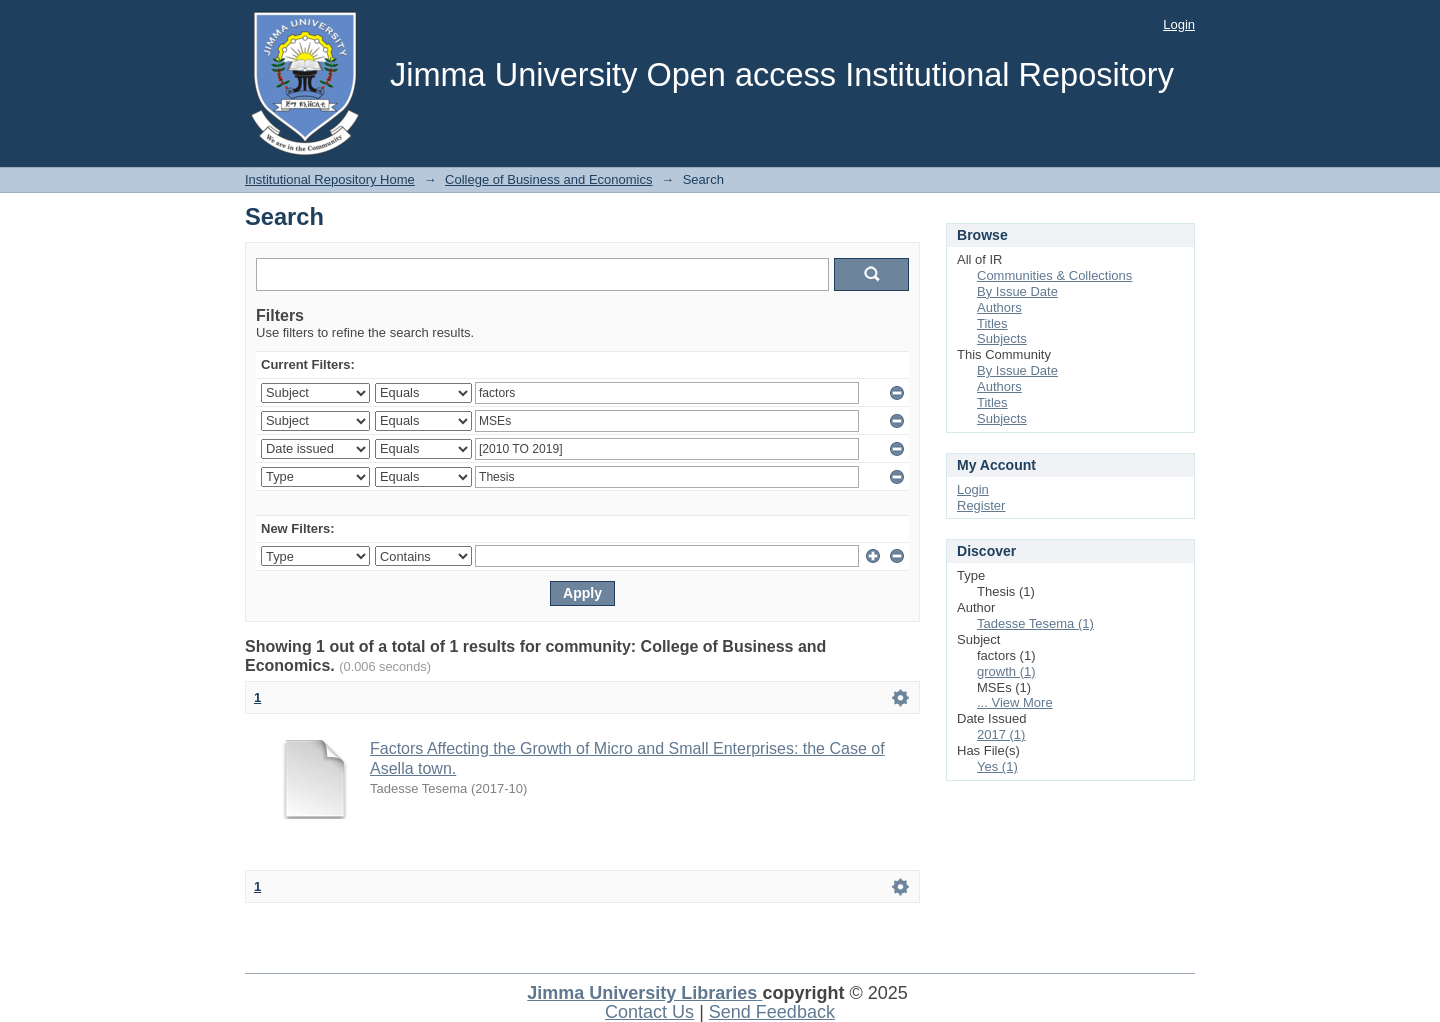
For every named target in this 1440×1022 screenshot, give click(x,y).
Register (981, 505)
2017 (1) (1001, 734)
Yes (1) (997, 766)
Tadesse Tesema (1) (1035, 623)
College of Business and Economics (548, 179)
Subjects (1002, 338)
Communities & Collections (1054, 275)
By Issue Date (1017, 291)
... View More (1015, 702)
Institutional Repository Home (330, 179)
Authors (999, 307)
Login (1179, 24)
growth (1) (1006, 671)
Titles (992, 323)
